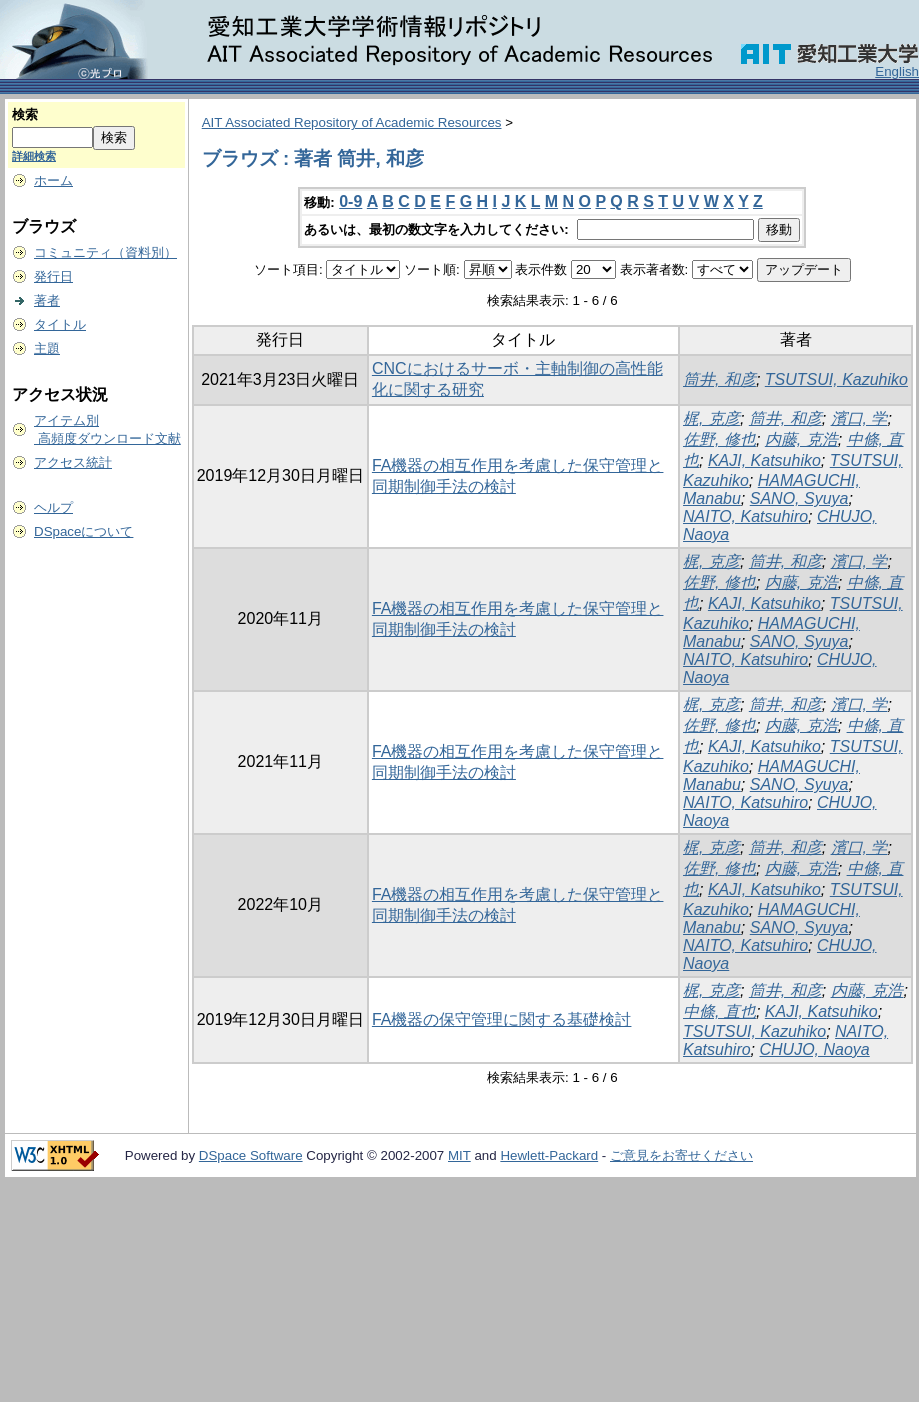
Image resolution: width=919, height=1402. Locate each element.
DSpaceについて (83, 531)
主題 (47, 348)
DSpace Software (251, 1155)
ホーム (53, 180)
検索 (25, 114)
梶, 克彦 (711, 418)
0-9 (350, 201)
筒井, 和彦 (719, 379)
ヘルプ (53, 507)
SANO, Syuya (799, 498)
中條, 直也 (719, 1011)
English (897, 71)
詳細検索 (34, 156)
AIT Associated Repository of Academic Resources (352, 122)
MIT (459, 1155)
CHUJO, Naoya (815, 1049)
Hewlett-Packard (549, 1155)
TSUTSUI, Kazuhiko (836, 379)
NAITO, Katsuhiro (745, 516)
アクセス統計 (73, 462)
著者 (47, 300)
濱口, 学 (859, 418)
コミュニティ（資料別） (105, 252)
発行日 (53, 276)
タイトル (60, 324)
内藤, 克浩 (801, 439)
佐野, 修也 (719, 439)
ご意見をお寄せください (681, 1155)
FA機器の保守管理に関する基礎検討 (502, 1019)
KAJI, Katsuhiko (764, 460)
